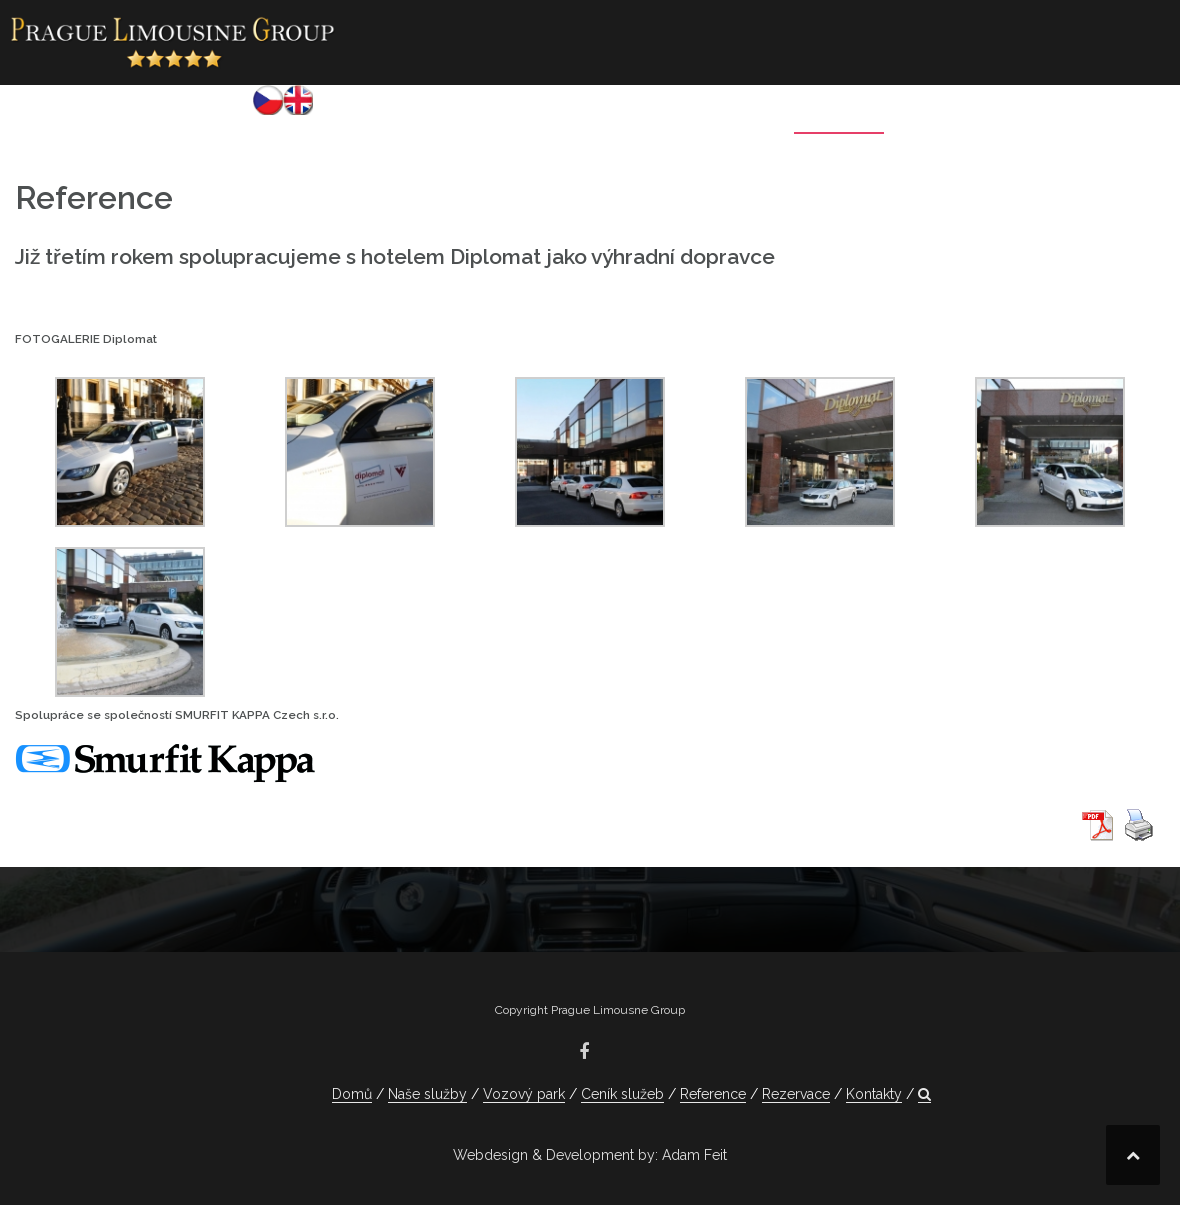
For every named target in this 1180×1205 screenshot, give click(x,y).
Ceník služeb (713, 115)
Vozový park (580, 115)
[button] (1137, 118)
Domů (347, 115)
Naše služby (449, 115)
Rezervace (955, 115)
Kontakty (1065, 115)
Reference (839, 115)
